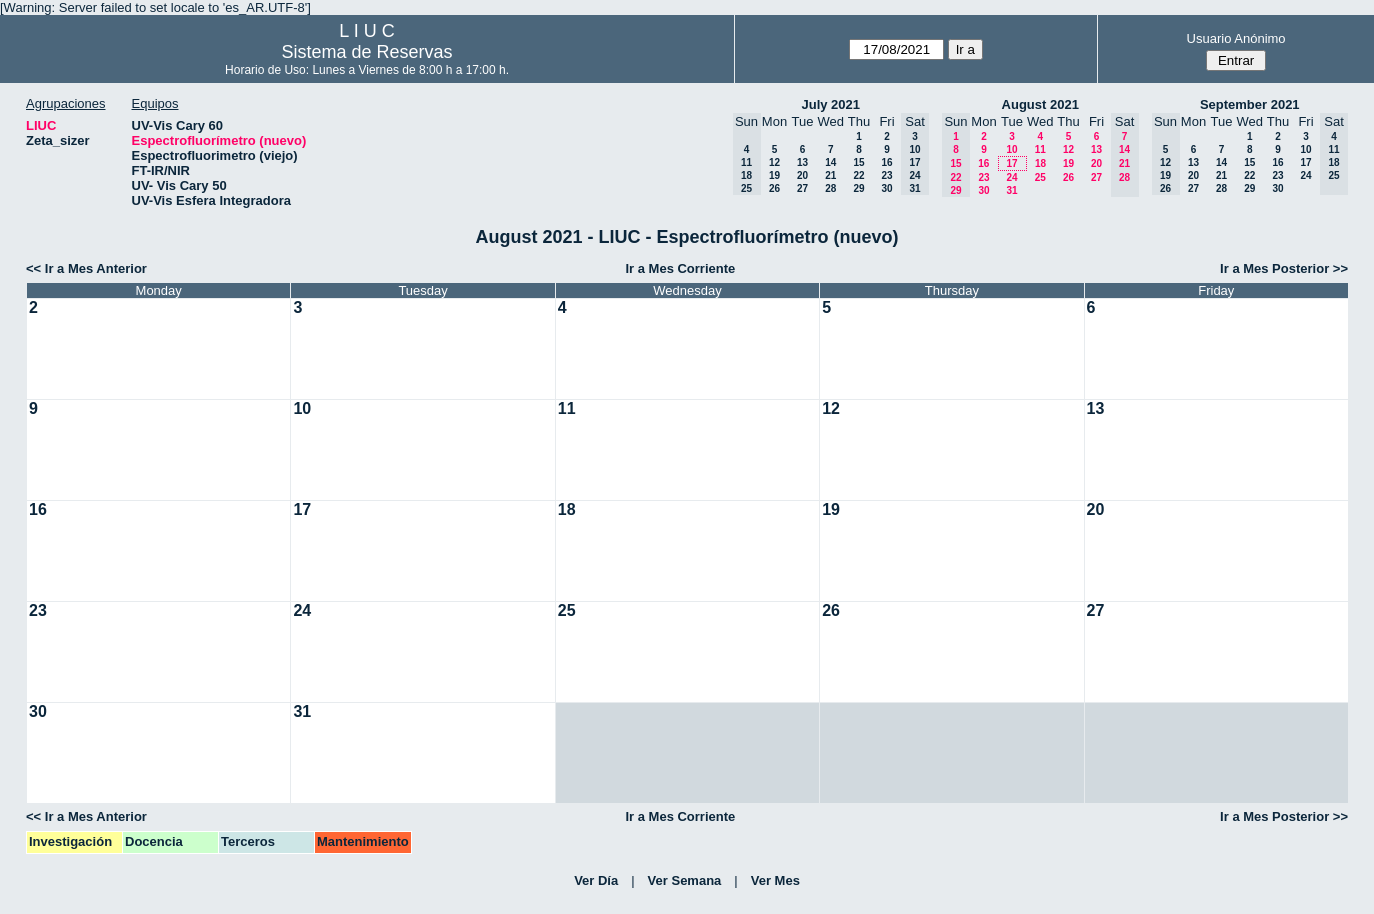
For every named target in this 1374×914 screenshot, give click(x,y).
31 (1011, 190)
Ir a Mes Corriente (680, 268)
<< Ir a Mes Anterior (86, 268)
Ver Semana (685, 880)
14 (830, 162)
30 (886, 188)
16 (886, 162)
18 (1040, 163)
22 (858, 175)
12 (774, 162)
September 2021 (1250, 104)
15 (858, 162)
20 (802, 175)
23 (886, 175)
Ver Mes (775, 880)
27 (802, 188)
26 (774, 188)
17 (1011, 163)
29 (858, 188)
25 (1040, 177)
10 (1011, 149)
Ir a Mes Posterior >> (1284, 268)
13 (802, 162)
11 (1040, 149)
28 (830, 188)
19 (774, 175)
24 (1011, 177)
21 (830, 175)
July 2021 (830, 104)
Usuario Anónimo (1236, 38)
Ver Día (596, 880)
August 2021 (1040, 104)
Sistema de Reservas (367, 52)
